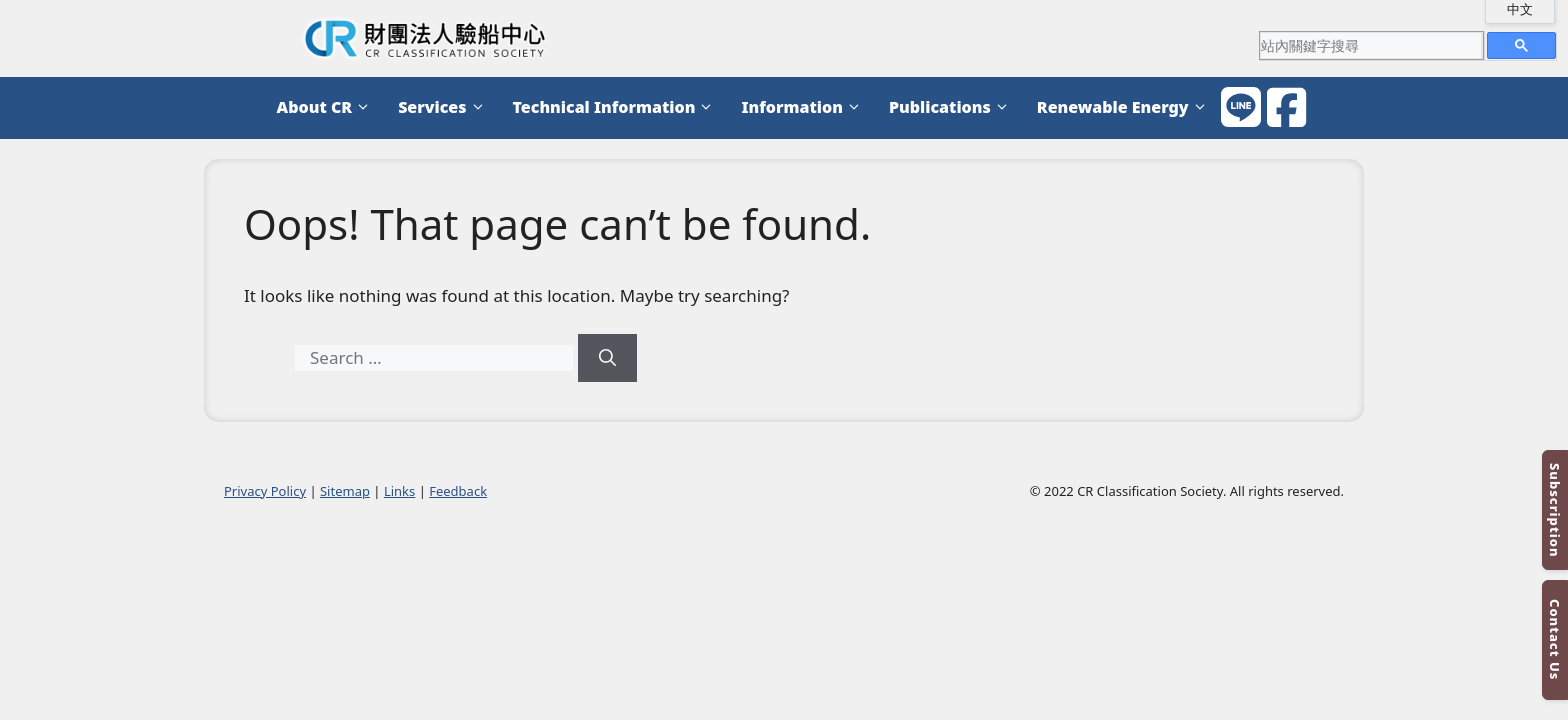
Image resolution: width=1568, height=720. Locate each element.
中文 (1520, 9)
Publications (953, 107)
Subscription (1555, 510)
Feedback (458, 491)
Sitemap (345, 491)
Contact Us (1555, 639)
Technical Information (617, 107)
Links (399, 491)
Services (445, 107)
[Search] (607, 358)
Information (805, 107)
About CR (328, 107)
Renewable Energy (1126, 107)
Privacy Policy (265, 491)
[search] (1371, 45)
